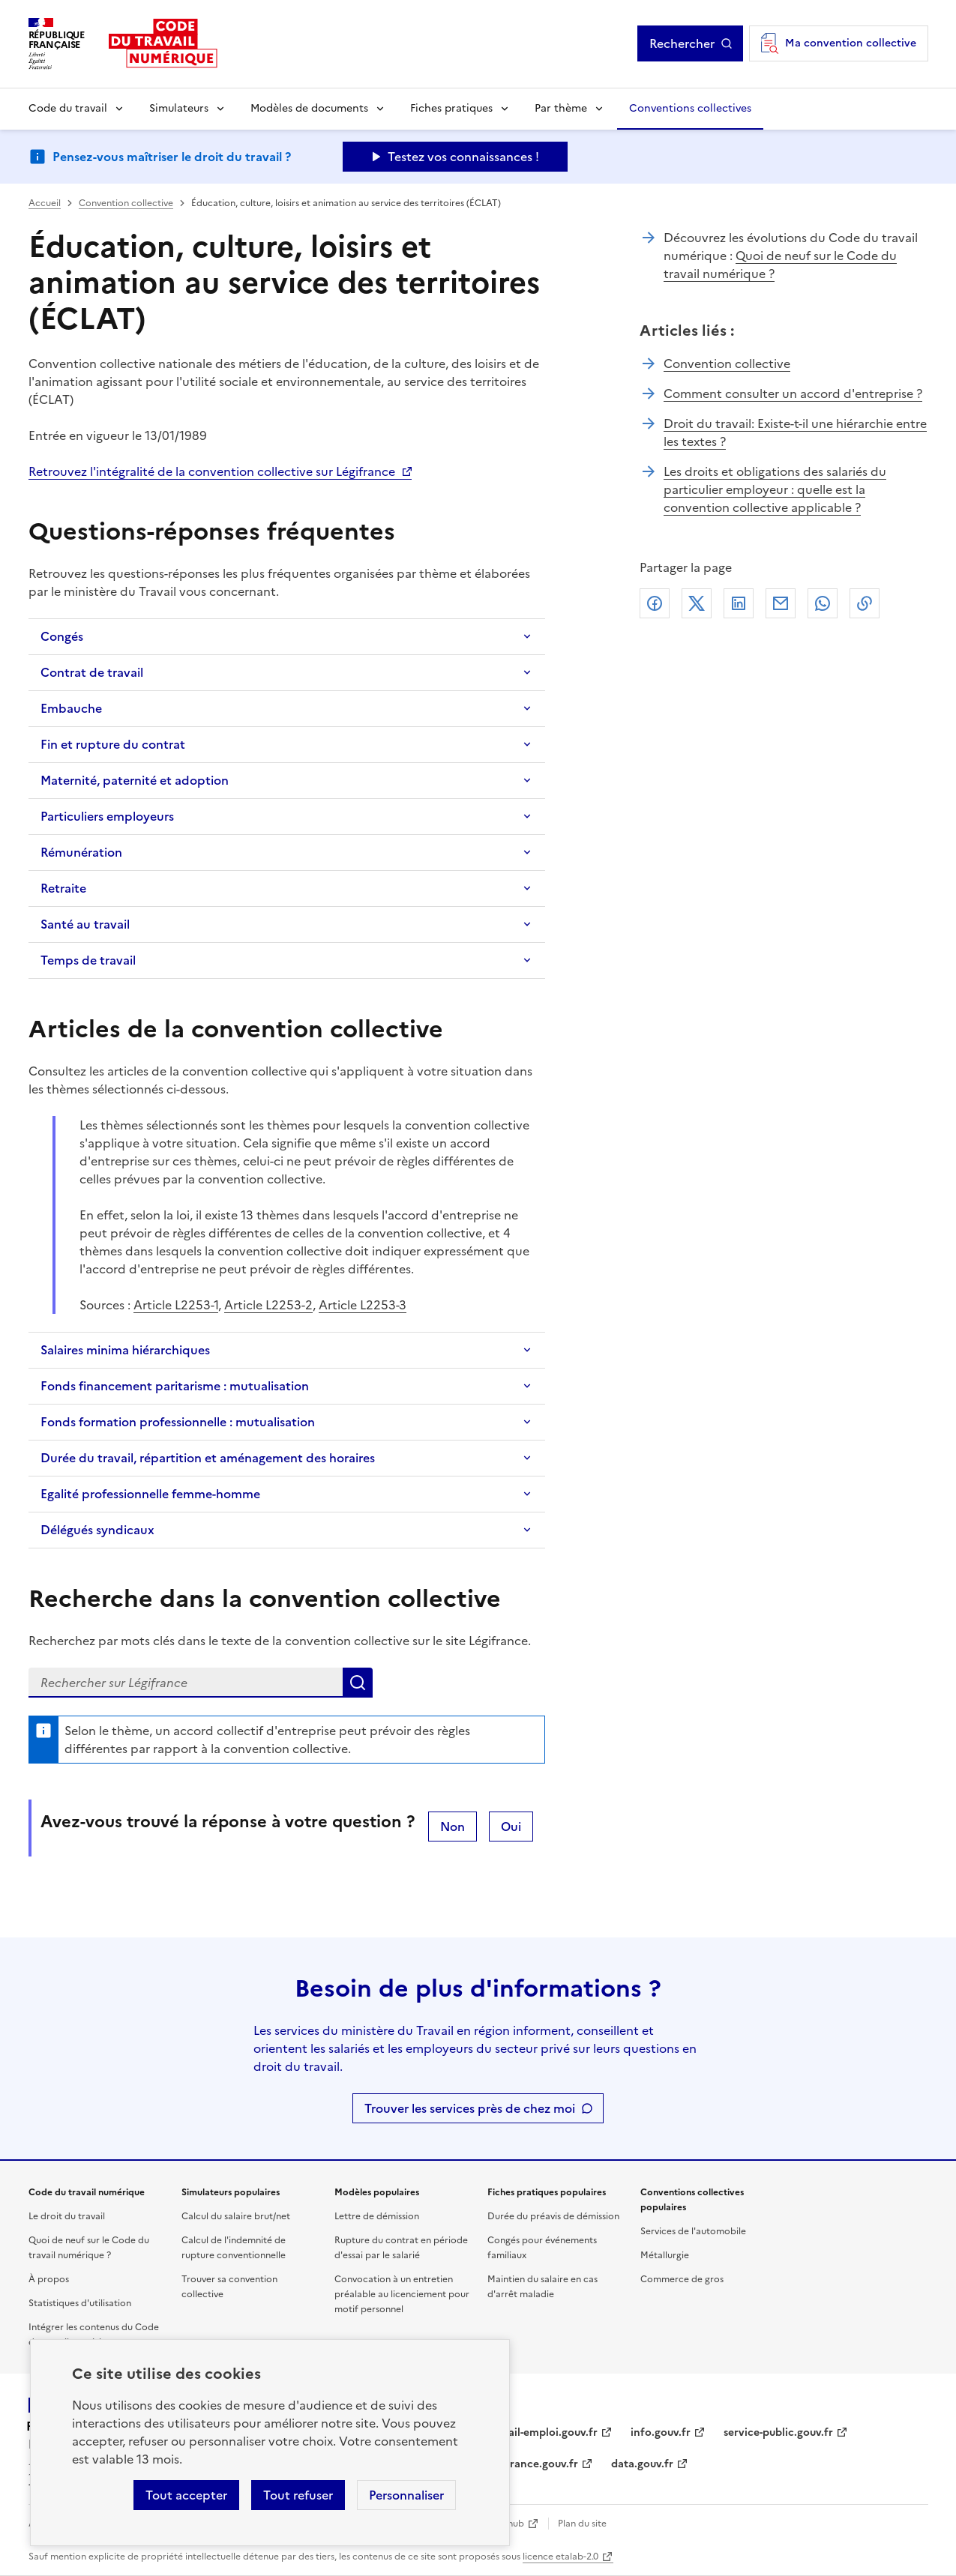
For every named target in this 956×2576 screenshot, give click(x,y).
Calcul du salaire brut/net (235, 2216)
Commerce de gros (682, 2279)
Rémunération (81, 852)
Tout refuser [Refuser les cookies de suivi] (298, 2495)
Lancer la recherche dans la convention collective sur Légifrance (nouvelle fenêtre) (358, 1683)
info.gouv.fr (661, 2432)
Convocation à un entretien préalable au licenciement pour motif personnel (401, 2294)
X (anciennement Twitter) (697, 603)
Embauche (71, 708)
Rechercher (682, 43)
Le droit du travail (66, 2216)
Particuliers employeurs (107, 816)
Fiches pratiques (451, 108)
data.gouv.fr (642, 2464)
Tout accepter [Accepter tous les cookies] (186, 2495)
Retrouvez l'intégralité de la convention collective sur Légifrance (211, 471)
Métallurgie (664, 2255)
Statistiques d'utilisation (79, 2303)
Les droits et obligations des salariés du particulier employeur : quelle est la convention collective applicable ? (775, 489)
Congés (61, 636)
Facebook (655, 603)
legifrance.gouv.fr (532, 2464)
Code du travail (67, 108)
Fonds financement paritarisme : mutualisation (174, 1386)
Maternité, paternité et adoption (134, 780)
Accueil (44, 203)
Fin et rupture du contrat (112, 744)
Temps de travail (88, 960)
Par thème (561, 108)
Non (452, 1827)
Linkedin (739, 603)
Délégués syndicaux (97, 1530)
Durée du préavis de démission (553, 2216)
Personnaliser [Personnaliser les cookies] (406, 2495)
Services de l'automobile (693, 2231)
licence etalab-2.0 (560, 2556)
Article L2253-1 (175, 1305)
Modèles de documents (309, 108)
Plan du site (582, 2523)
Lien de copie (865, 603)
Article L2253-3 (362, 1305)
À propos (48, 2279)
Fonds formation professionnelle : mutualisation (177, 1422)
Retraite (63, 888)
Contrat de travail (91, 672)
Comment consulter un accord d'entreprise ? (793, 393)
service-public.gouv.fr (778, 2432)
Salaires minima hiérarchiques (125, 1350)
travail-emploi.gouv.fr (542, 2432)
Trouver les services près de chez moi (469, 2108)
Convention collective (126, 203)
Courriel (781, 603)
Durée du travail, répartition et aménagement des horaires (207, 1458)
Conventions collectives (690, 108)
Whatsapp (823, 603)
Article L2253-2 (268, 1305)
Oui (511, 1827)
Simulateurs (178, 108)
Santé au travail (85, 924)
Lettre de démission (376, 2216)
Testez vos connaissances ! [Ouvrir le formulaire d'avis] (463, 157)
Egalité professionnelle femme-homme (150, 1494)
